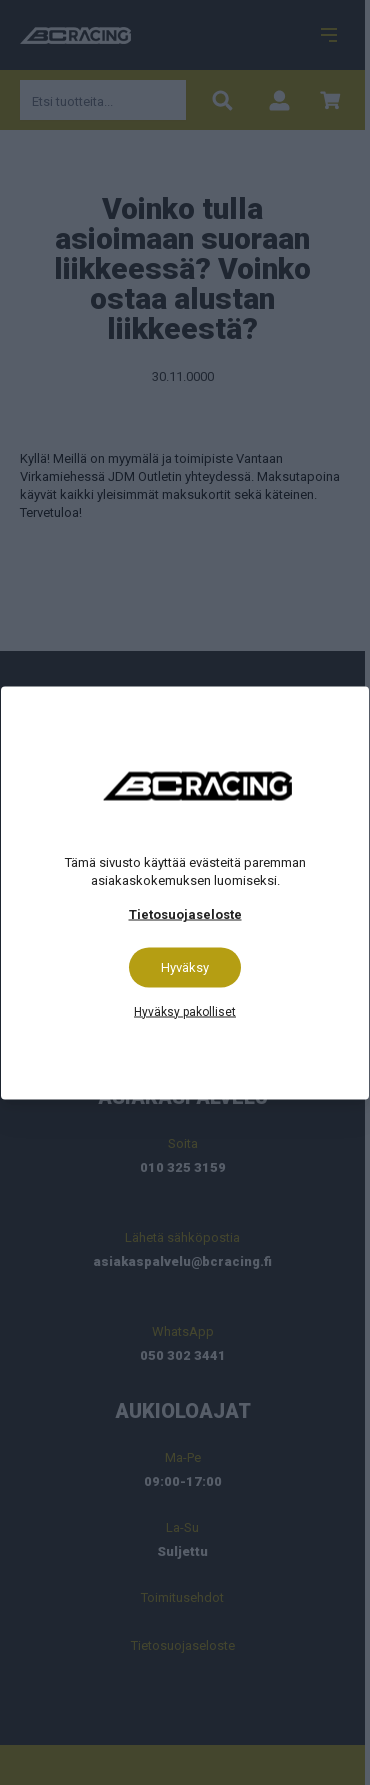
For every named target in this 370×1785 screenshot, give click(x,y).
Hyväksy (185, 966)
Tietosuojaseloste (185, 913)
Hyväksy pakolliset (185, 1011)
